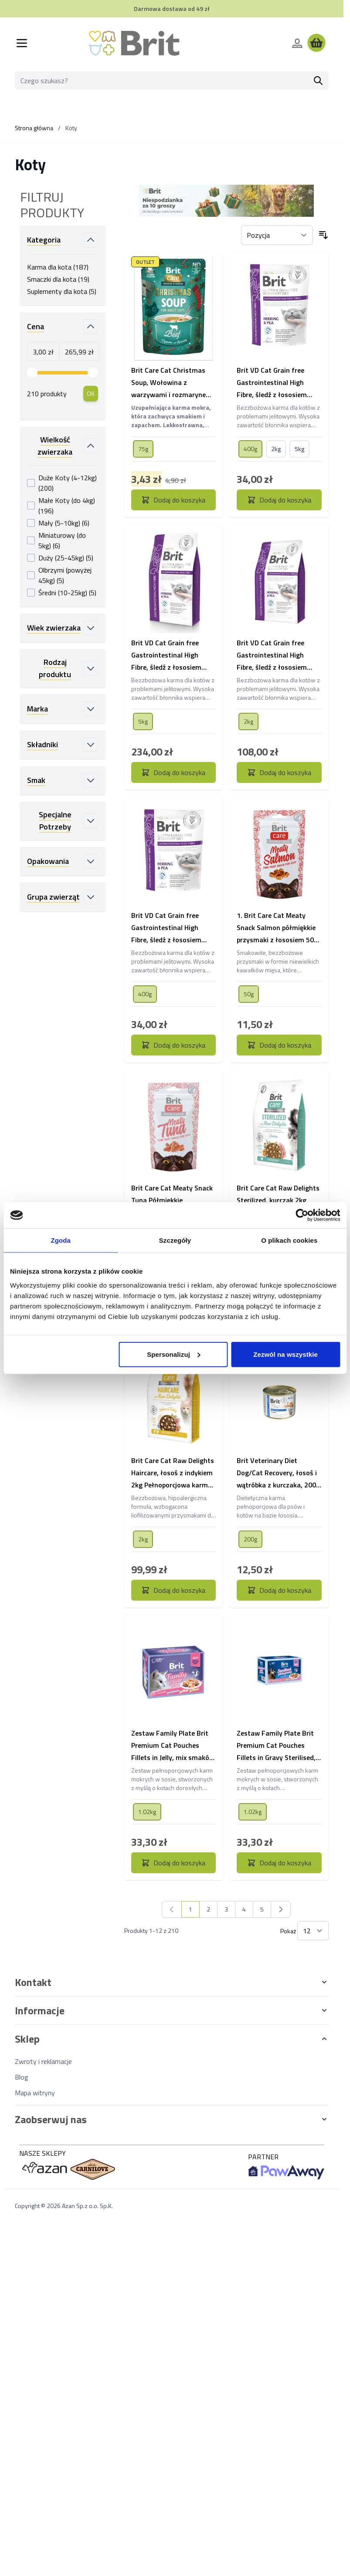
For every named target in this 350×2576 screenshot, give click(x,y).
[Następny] (281, 1909)
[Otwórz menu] (22, 43)
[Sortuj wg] (277, 235)
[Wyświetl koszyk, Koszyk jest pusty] (316, 43)
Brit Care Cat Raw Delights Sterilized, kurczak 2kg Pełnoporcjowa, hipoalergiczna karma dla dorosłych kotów (278, 1200)
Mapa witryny (35, 2092)
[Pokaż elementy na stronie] (313, 1930)
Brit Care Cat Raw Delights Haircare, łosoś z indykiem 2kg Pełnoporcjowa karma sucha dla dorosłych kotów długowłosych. (173, 1473)
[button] (172, 1982)
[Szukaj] (318, 80)
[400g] (250, 448)
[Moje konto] (297, 43)
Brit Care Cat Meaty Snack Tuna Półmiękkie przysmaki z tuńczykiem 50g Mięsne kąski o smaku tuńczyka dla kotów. (172, 1200)
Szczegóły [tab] (175, 1240)
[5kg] (299, 448)
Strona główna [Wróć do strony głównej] (34, 127)
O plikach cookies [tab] (289, 1240)
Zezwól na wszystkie (285, 1354)
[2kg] (275, 448)
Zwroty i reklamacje (43, 2061)
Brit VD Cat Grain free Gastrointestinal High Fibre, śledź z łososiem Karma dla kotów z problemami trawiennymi (275, 383)
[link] (172, 1909)
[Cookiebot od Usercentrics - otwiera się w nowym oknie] (302, 1215)
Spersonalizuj (173, 1354)
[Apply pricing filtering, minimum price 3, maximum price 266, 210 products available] (90, 393)
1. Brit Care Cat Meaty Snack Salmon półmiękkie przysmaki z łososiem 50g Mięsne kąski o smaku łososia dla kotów (277, 928)
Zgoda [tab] (61, 1240)
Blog (21, 2077)
